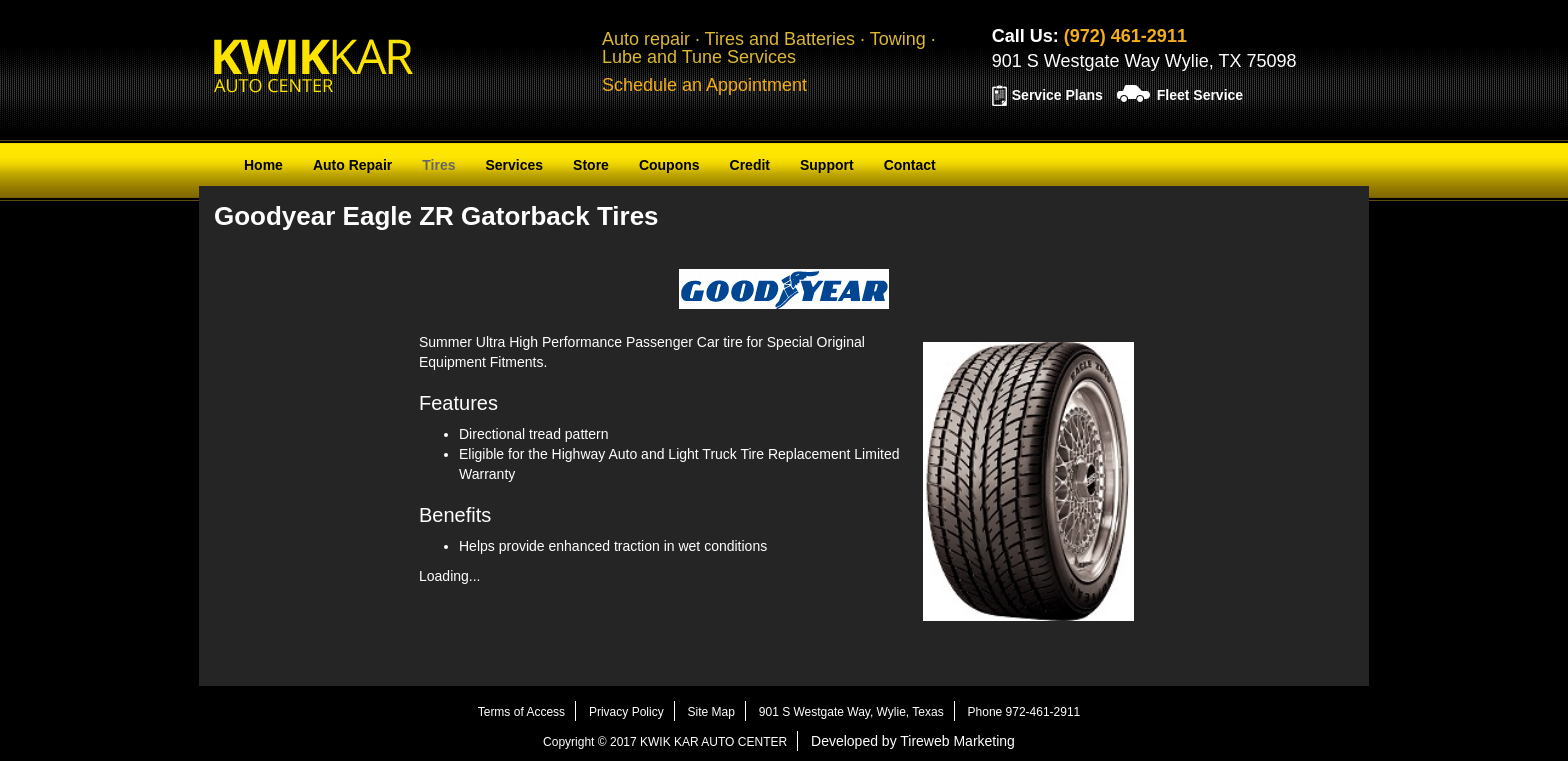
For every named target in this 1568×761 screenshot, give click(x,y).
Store (591, 165)
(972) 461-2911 (1125, 36)
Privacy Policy (626, 712)
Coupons (669, 165)
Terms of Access (521, 712)
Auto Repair (352, 165)
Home (263, 165)
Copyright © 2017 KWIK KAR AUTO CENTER (665, 742)
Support (827, 165)
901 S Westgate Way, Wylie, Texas (851, 712)
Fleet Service (1200, 95)
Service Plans (1057, 95)
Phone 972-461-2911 (1024, 712)
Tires (438, 165)
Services (514, 165)
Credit (750, 165)
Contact (910, 165)
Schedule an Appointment (704, 85)
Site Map (711, 712)
